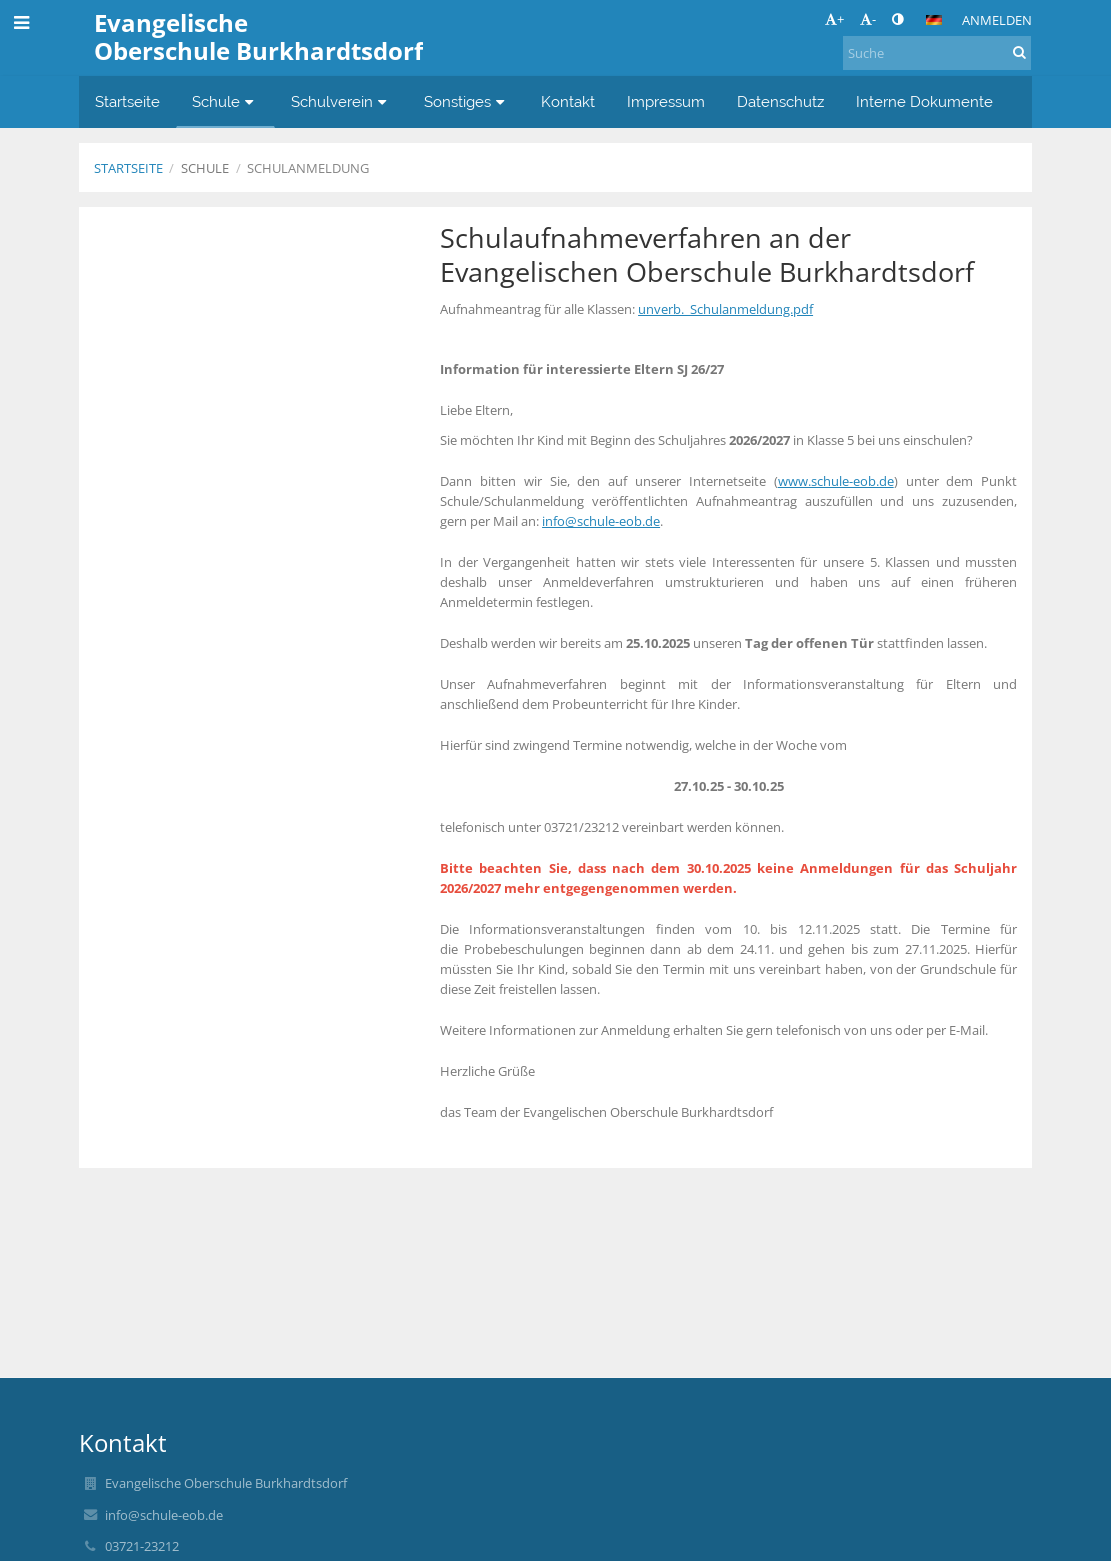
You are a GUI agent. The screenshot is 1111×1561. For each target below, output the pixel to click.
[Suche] (937, 53)
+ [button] (834, 19)
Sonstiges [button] (467, 101)
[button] (934, 20)
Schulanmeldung (308, 168)
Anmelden (997, 20)
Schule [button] (225, 101)
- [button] (868, 19)
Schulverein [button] (341, 101)
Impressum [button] (666, 101)
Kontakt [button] (568, 101)
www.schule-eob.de (836, 481)
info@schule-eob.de (601, 521)
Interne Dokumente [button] (924, 101)
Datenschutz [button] (780, 101)
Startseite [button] (127, 101)
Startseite (128, 168)
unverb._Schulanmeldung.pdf (725, 309)
